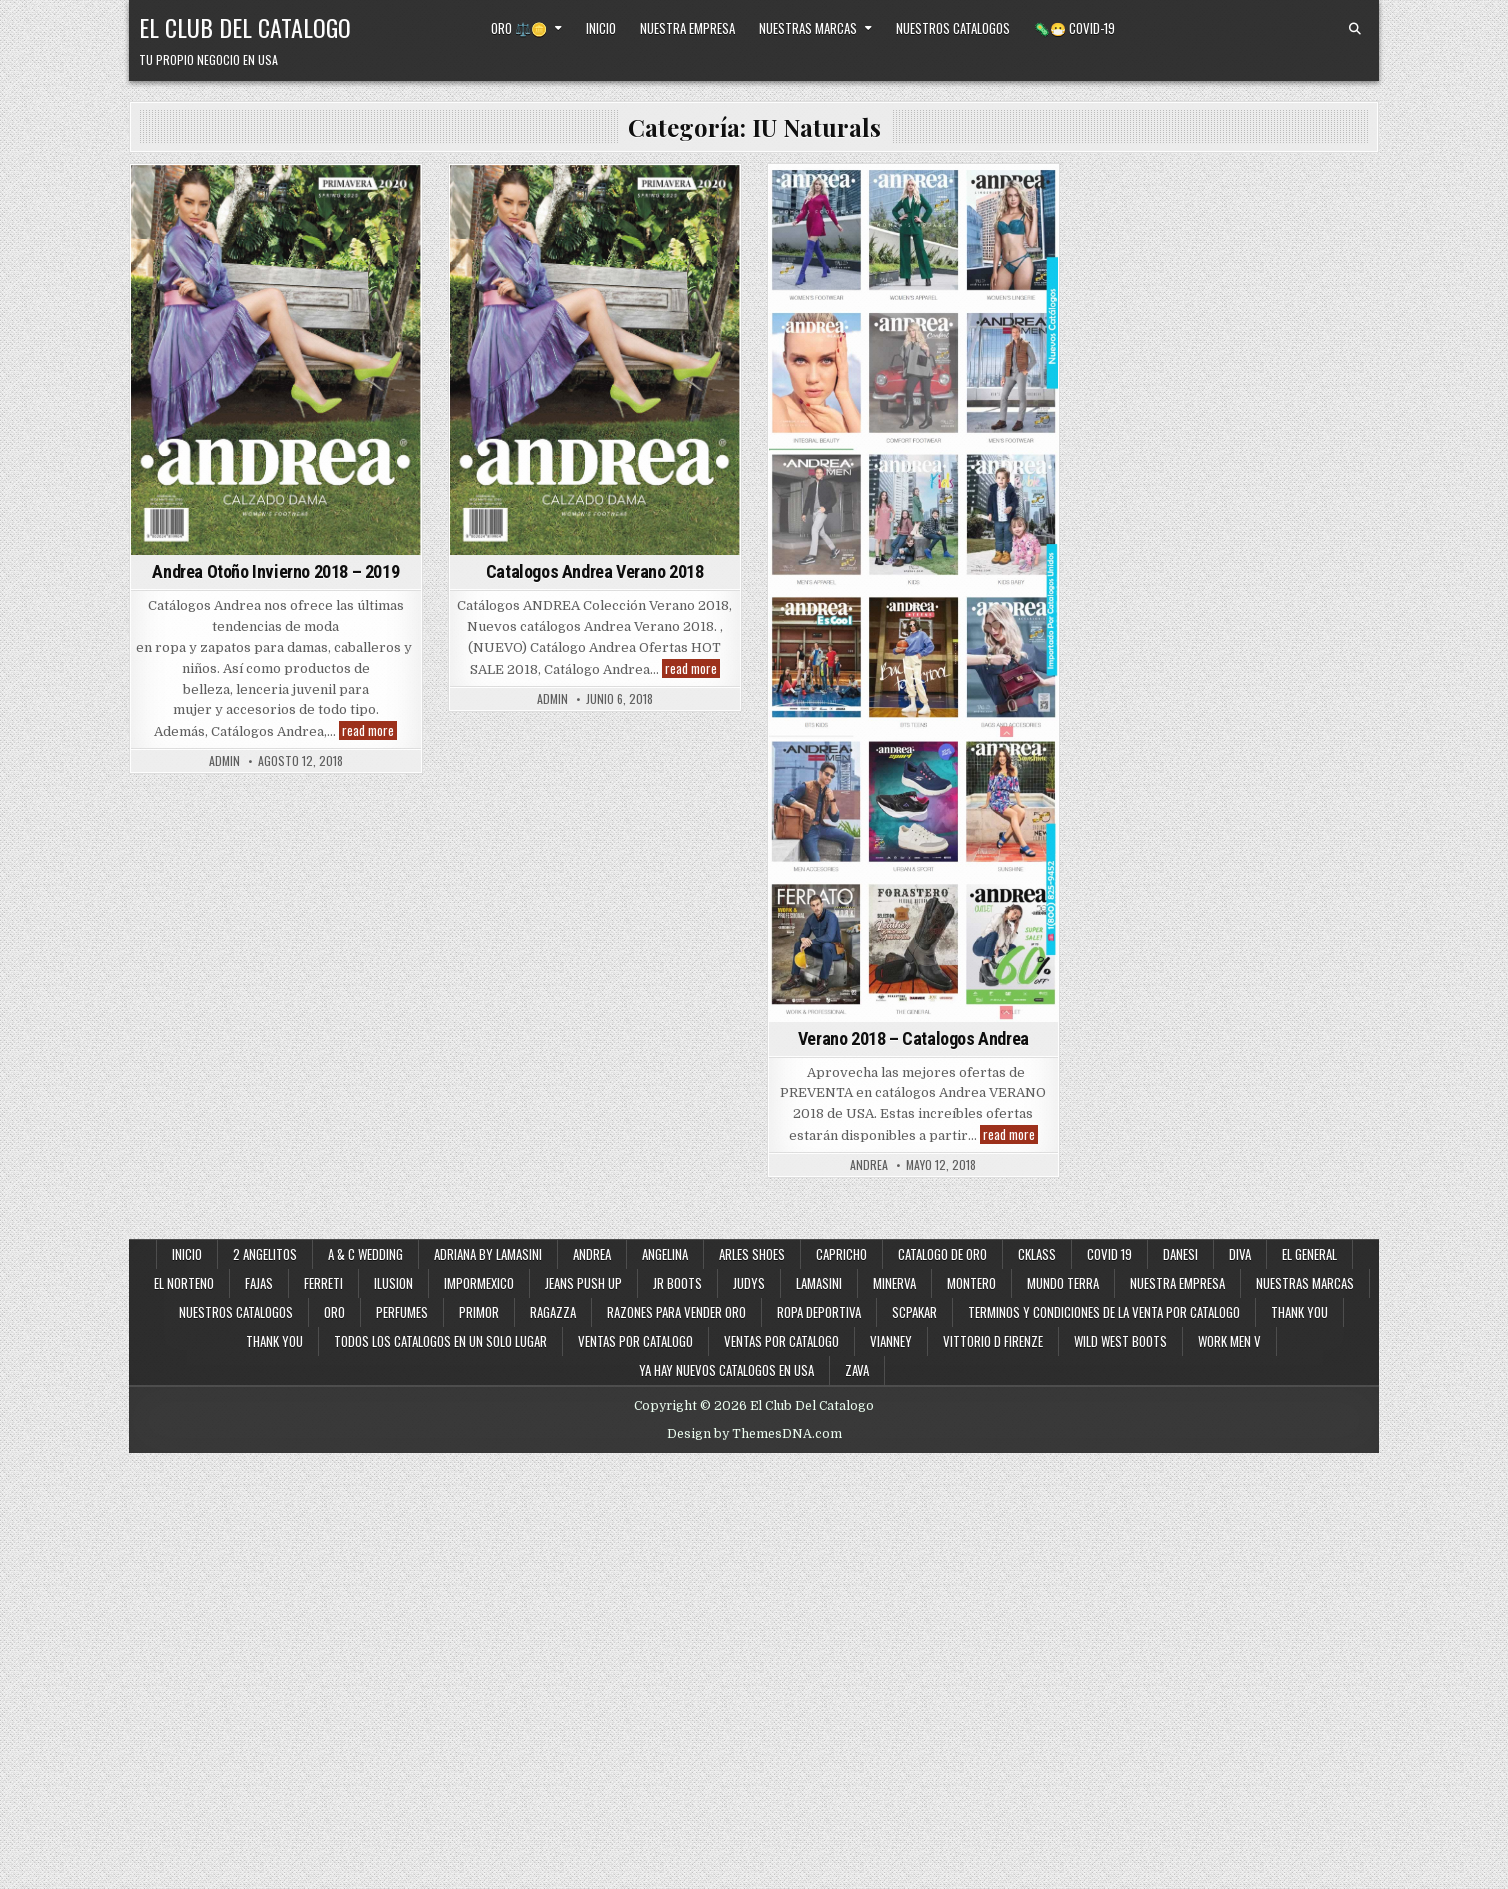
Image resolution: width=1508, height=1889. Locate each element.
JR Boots (677, 1283)
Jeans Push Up (583, 1283)
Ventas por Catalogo (635, 1341)
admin (224, 761)
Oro (334, 1312)
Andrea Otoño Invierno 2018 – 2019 (275, 571)
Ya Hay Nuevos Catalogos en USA (726, 1370)
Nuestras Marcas (808, 28)
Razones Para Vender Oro (676, 1312)
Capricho (841, 1254)
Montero (971, 1283)
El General (1309, 1254)
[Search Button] (1355, 29)
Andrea (592, 1254)
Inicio (601, 28)
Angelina (665, 1254)
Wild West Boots (1120, 1341)
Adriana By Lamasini (488, 1254)
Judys (749, 1283)
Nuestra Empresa (687, 28)
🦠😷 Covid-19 (1074, 28)
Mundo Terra (1063, 1283)
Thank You (1299, 1312)
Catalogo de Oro (942, 1254)
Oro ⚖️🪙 (519, 28)
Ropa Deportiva (819, 1312)
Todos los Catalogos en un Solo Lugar (440, 1341)
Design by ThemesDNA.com (754, 1434)
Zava (857, 1370)
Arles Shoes (752, 1254)
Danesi (1180, 1254)
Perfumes (402, 1312)
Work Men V (1229, 1341)
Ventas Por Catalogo (781, 1341)
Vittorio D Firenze (993, 1341)
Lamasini (819, 1283)
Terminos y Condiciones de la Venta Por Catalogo (1104, 1312)
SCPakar (914, 1312)
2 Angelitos (265, 1254)
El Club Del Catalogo (245, 27)
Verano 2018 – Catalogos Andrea (913, 1038)
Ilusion (393, 1283)
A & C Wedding (365, 1254)
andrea (869, 1165)
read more (369, 730)
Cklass (1037, 1254)
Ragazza (553, 1312)
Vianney (891, 1341)
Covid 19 (1109, 1254)
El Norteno (184, 1283)
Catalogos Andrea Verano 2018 (595, 571)
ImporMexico (479, 1283)
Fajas (259, 1283)
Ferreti (323, 1283)
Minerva (894, 1283)
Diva (1240, 1254)
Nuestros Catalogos (953, 28)
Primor (479, 1312)
